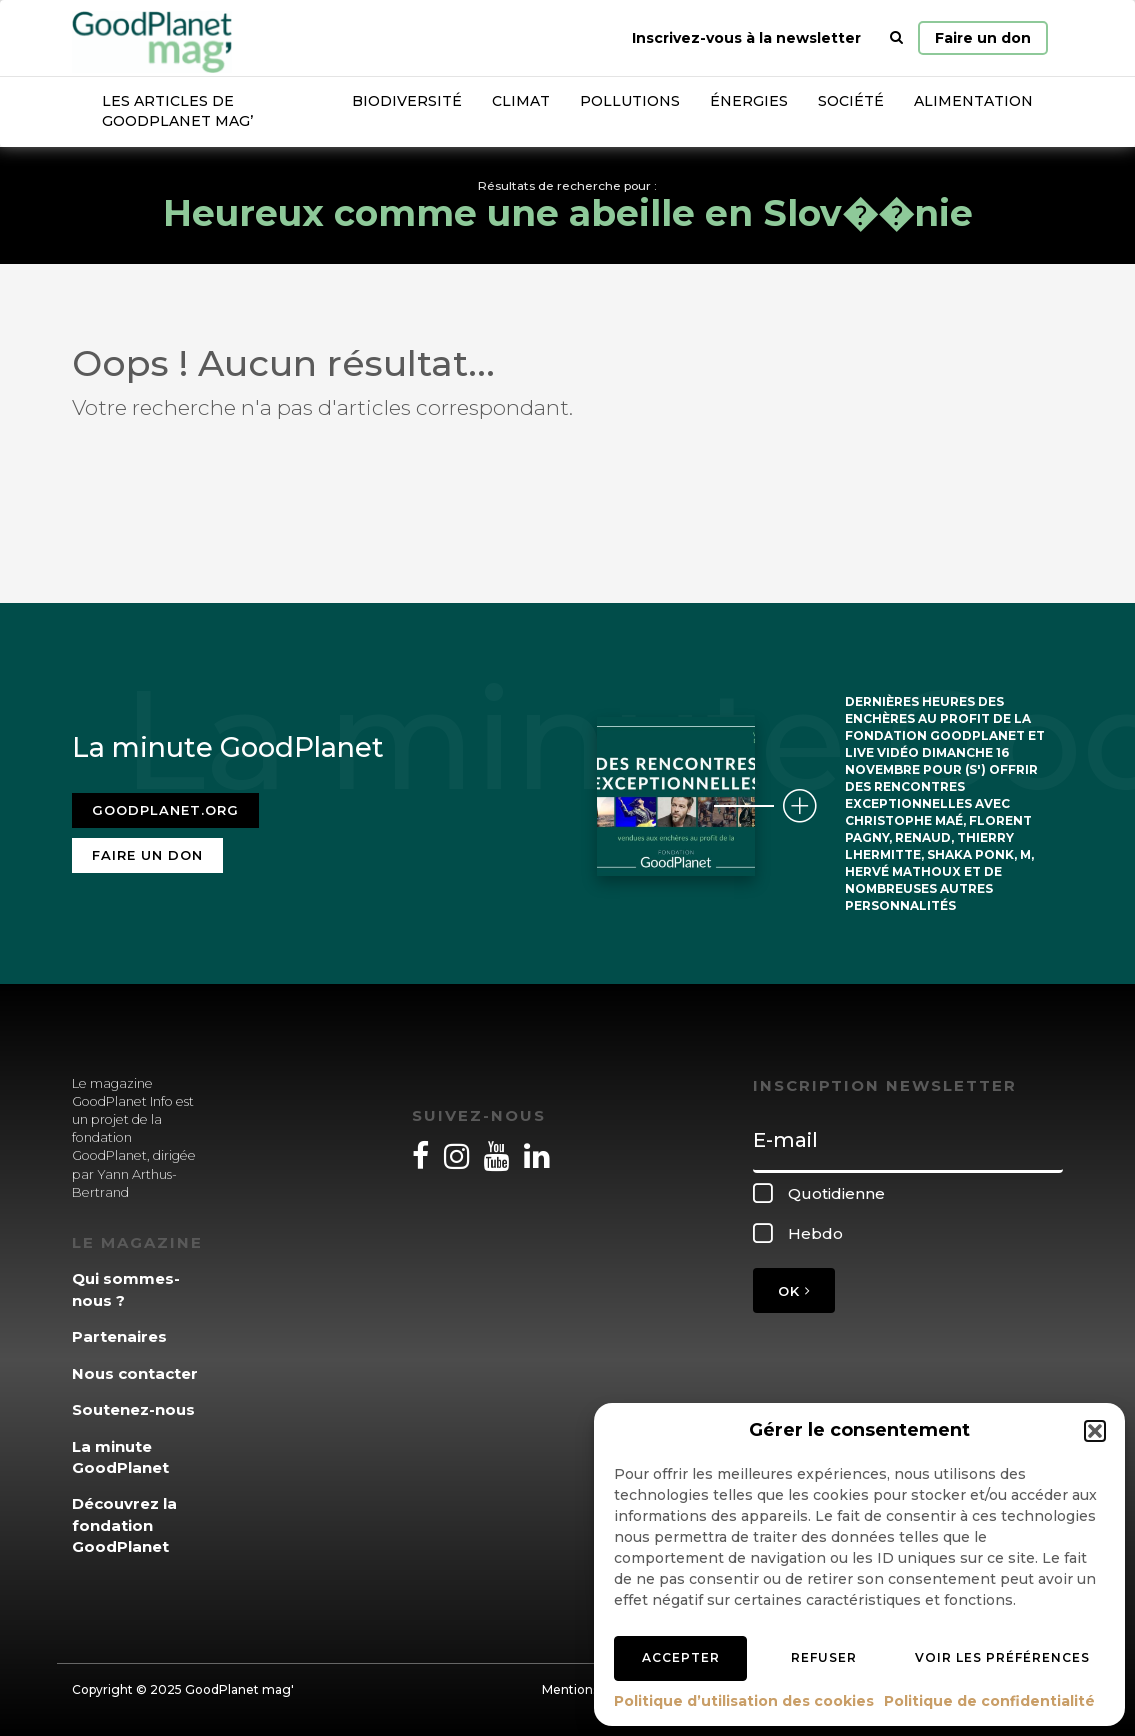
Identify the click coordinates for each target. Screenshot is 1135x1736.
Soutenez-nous (133, 1409)
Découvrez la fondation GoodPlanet (124, 1525)
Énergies (749, 101)
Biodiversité (407, 101)
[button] (1095, 1431)
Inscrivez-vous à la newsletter (746, 38)
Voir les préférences (1002, 1657)
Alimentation (973, 101)
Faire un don (983, 38)
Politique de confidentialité (989, 1701)
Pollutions (630, 101)
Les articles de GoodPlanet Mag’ (177, 111)
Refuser (824, 1657)
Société (851, 101)
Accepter (681, 1657)
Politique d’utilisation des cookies (744, 1701)
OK (794, 1291)
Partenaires (119, 1336)
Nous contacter (135, 1373)
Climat (521, 101)
